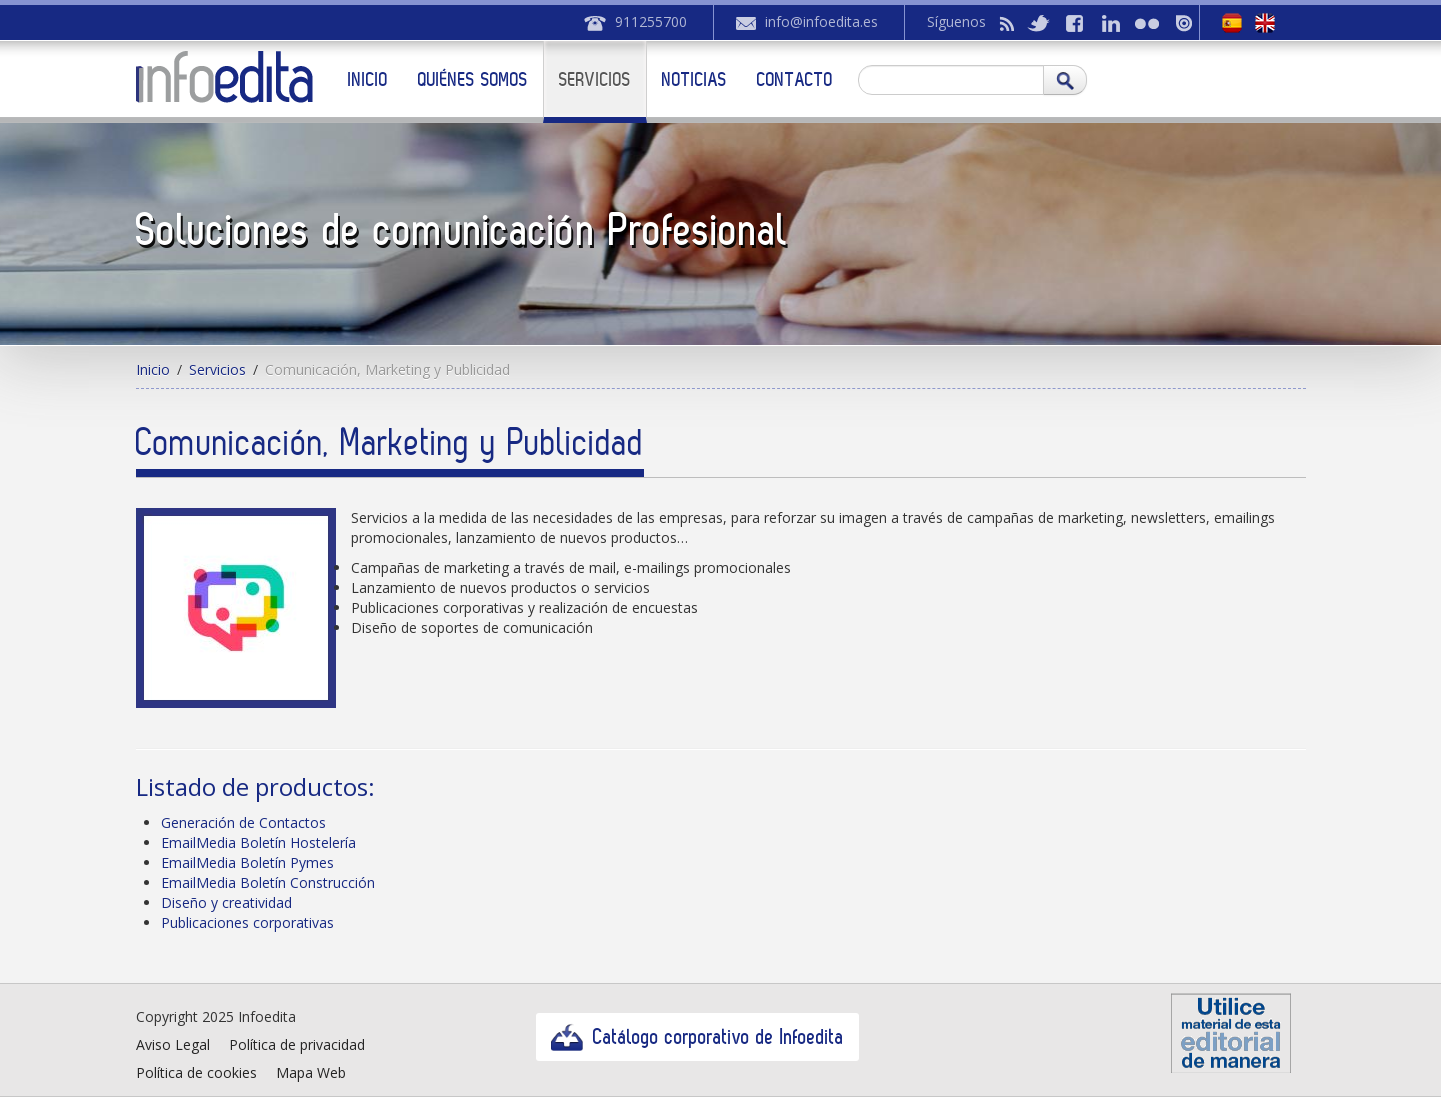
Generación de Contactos (243, 822)
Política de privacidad (297, 1044)
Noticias (694, 79)
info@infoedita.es (821, 21)
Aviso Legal (173, 1044)
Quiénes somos (473, 79)
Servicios (595, 79)
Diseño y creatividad (226, 902)
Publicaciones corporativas (247, 922)
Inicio (368, 79)
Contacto (795, 79)
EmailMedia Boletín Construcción (268, 882)
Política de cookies (196, 1072)
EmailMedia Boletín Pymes (247, 862)
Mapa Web (311, 1072)
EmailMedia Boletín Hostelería (258, 842)
